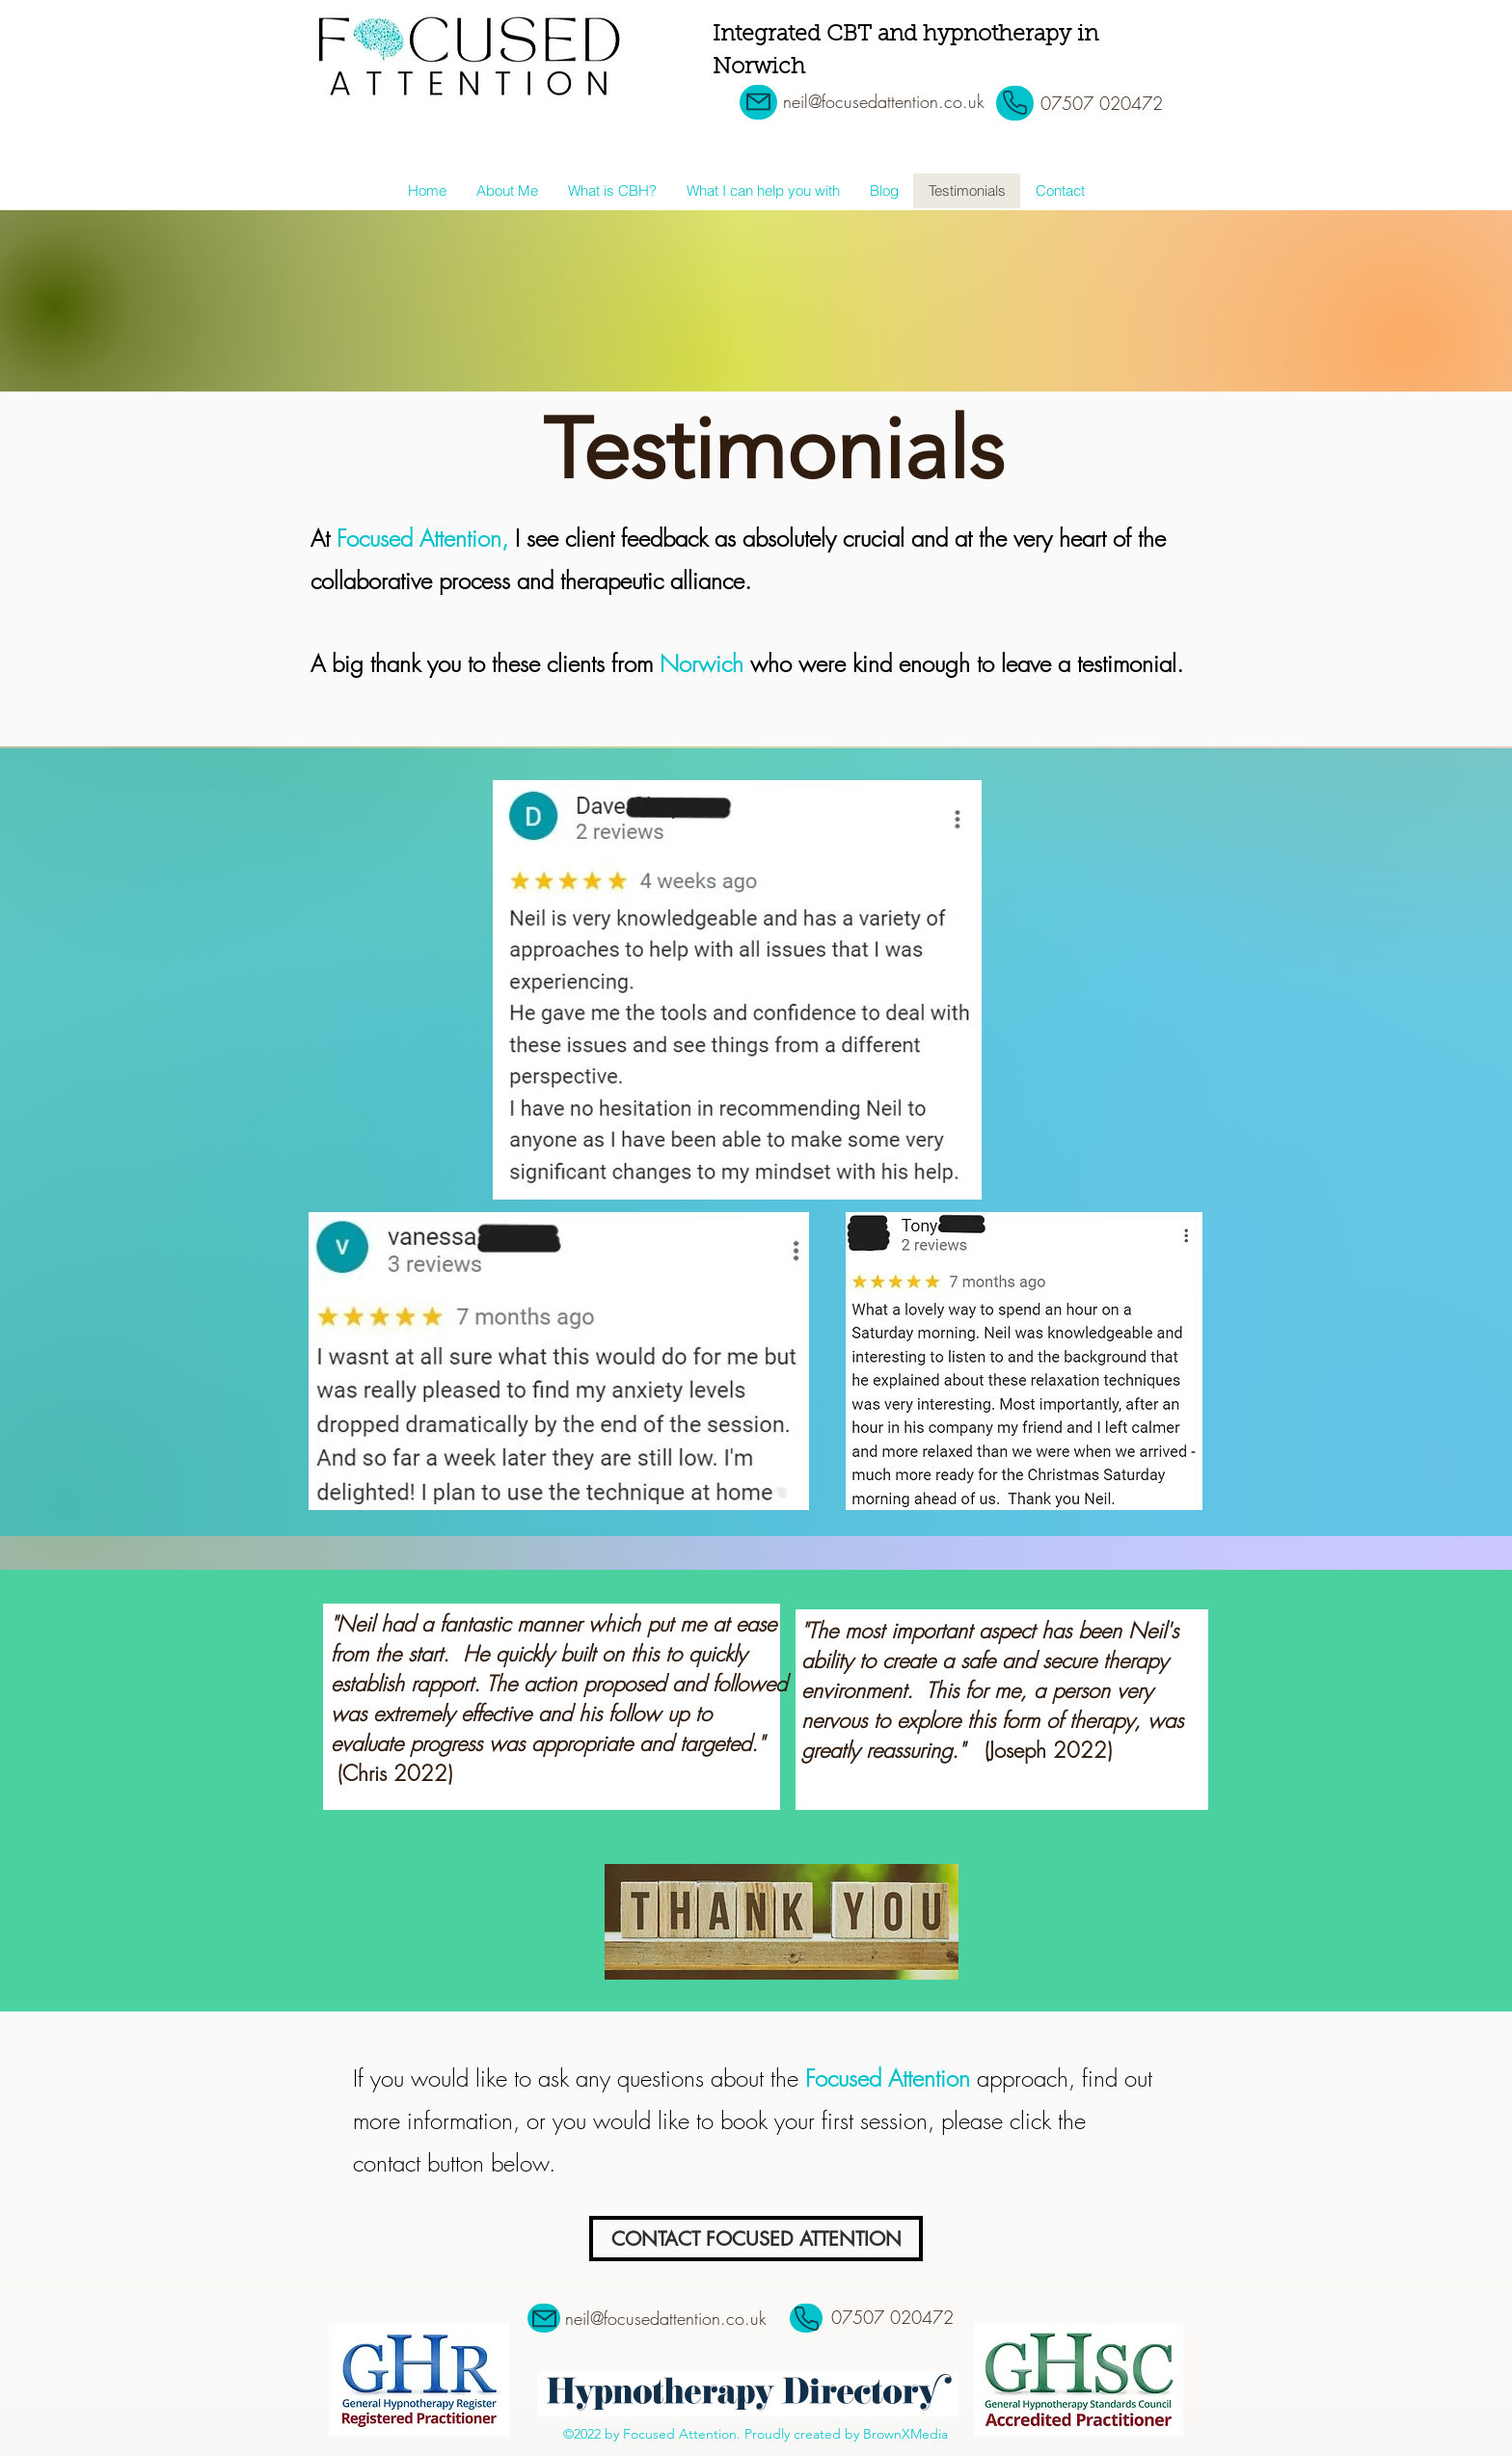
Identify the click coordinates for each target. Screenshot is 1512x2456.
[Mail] (758, 102)
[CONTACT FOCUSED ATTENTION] (756, 2238)
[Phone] (1015, 103)
